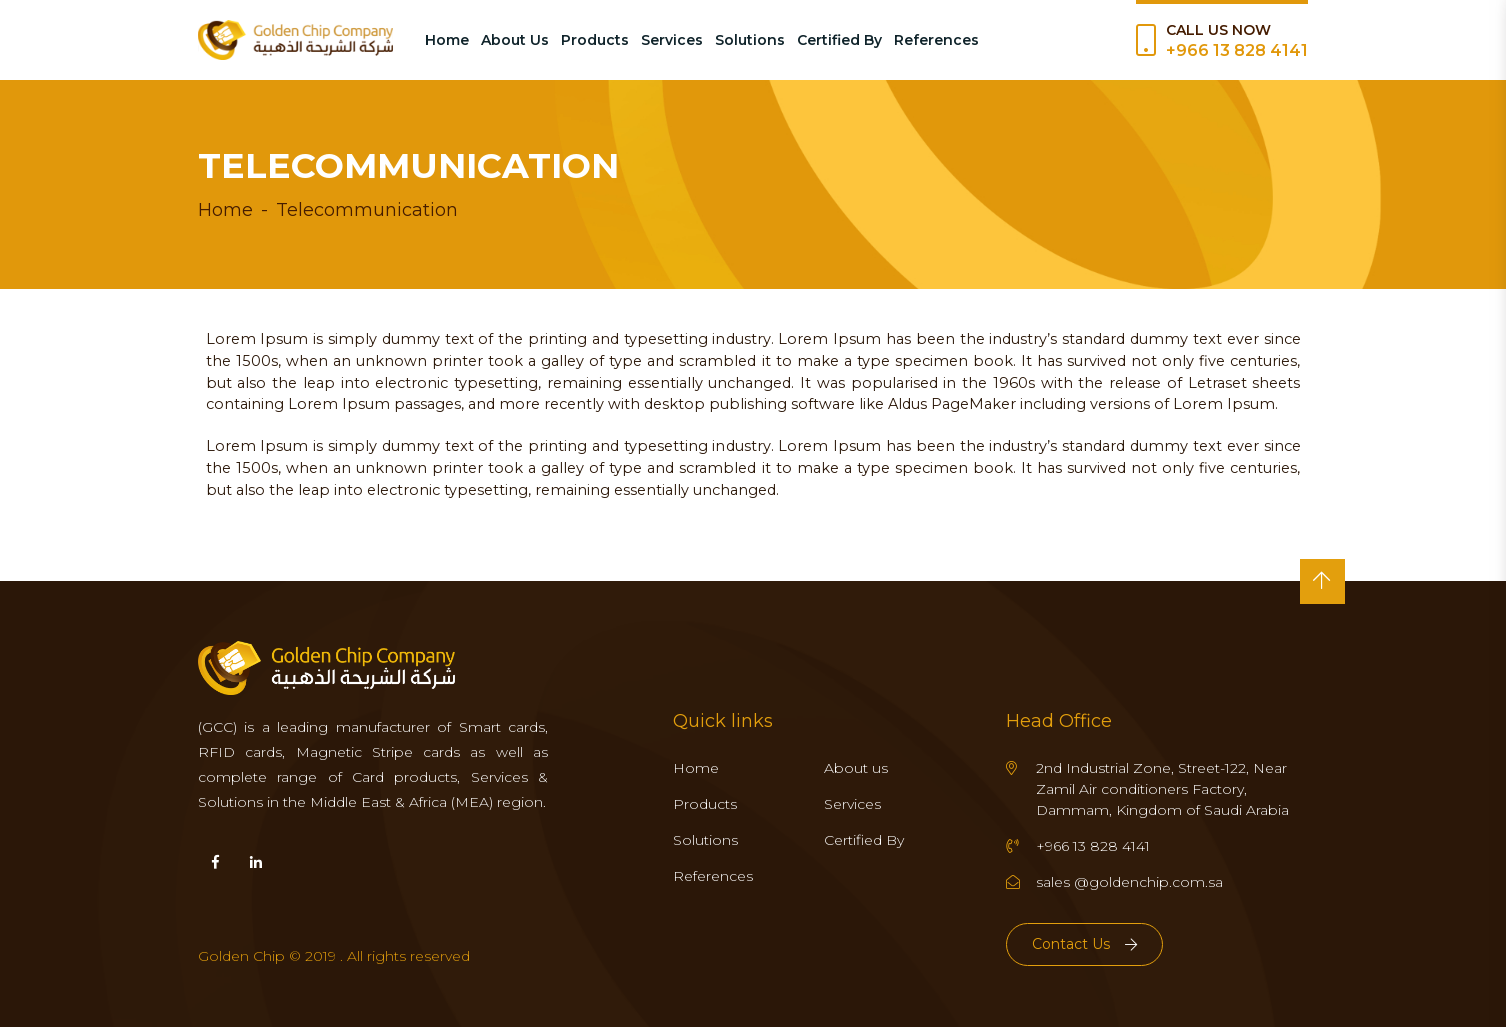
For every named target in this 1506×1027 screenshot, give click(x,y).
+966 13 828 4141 (1237, 50)
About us (856, 768)
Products (595, 40)
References (936, 40)
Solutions (750, 40)
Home (447, 40)
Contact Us (1084, 944)
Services (672, 40)
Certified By (839, 40)
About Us (515, 40)
